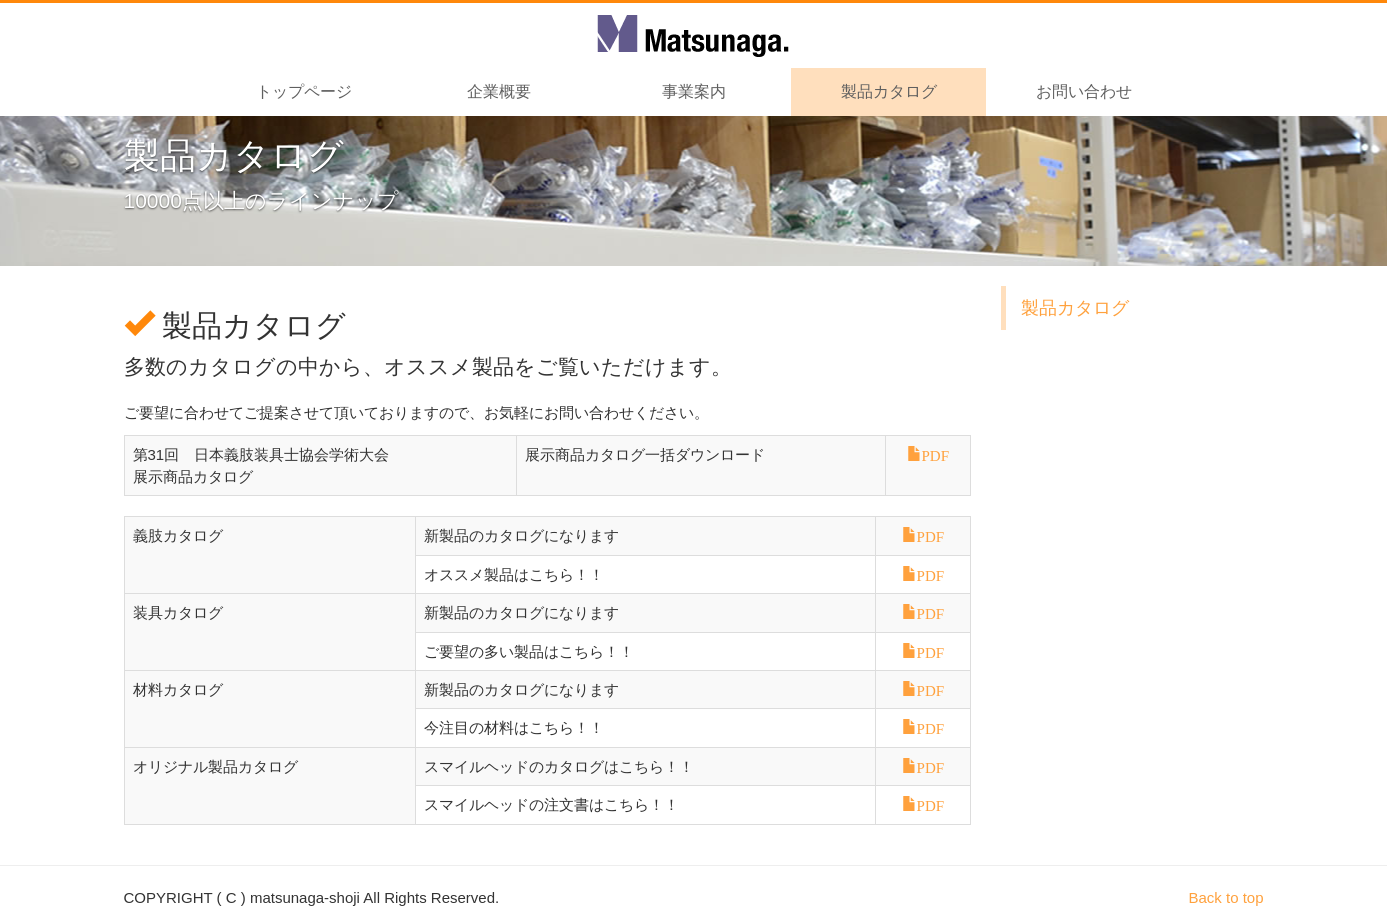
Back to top (1225, 897)
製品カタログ (1075, 308)
